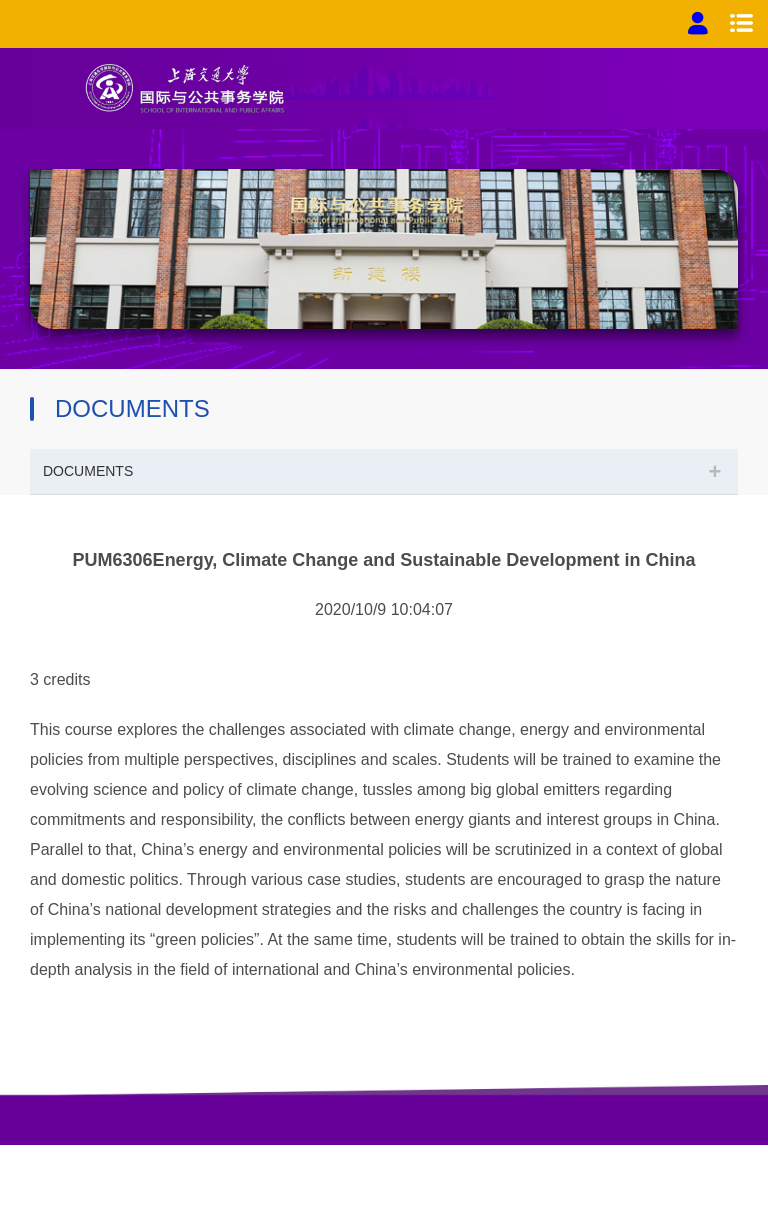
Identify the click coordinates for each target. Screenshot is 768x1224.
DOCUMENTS (88, 471)
